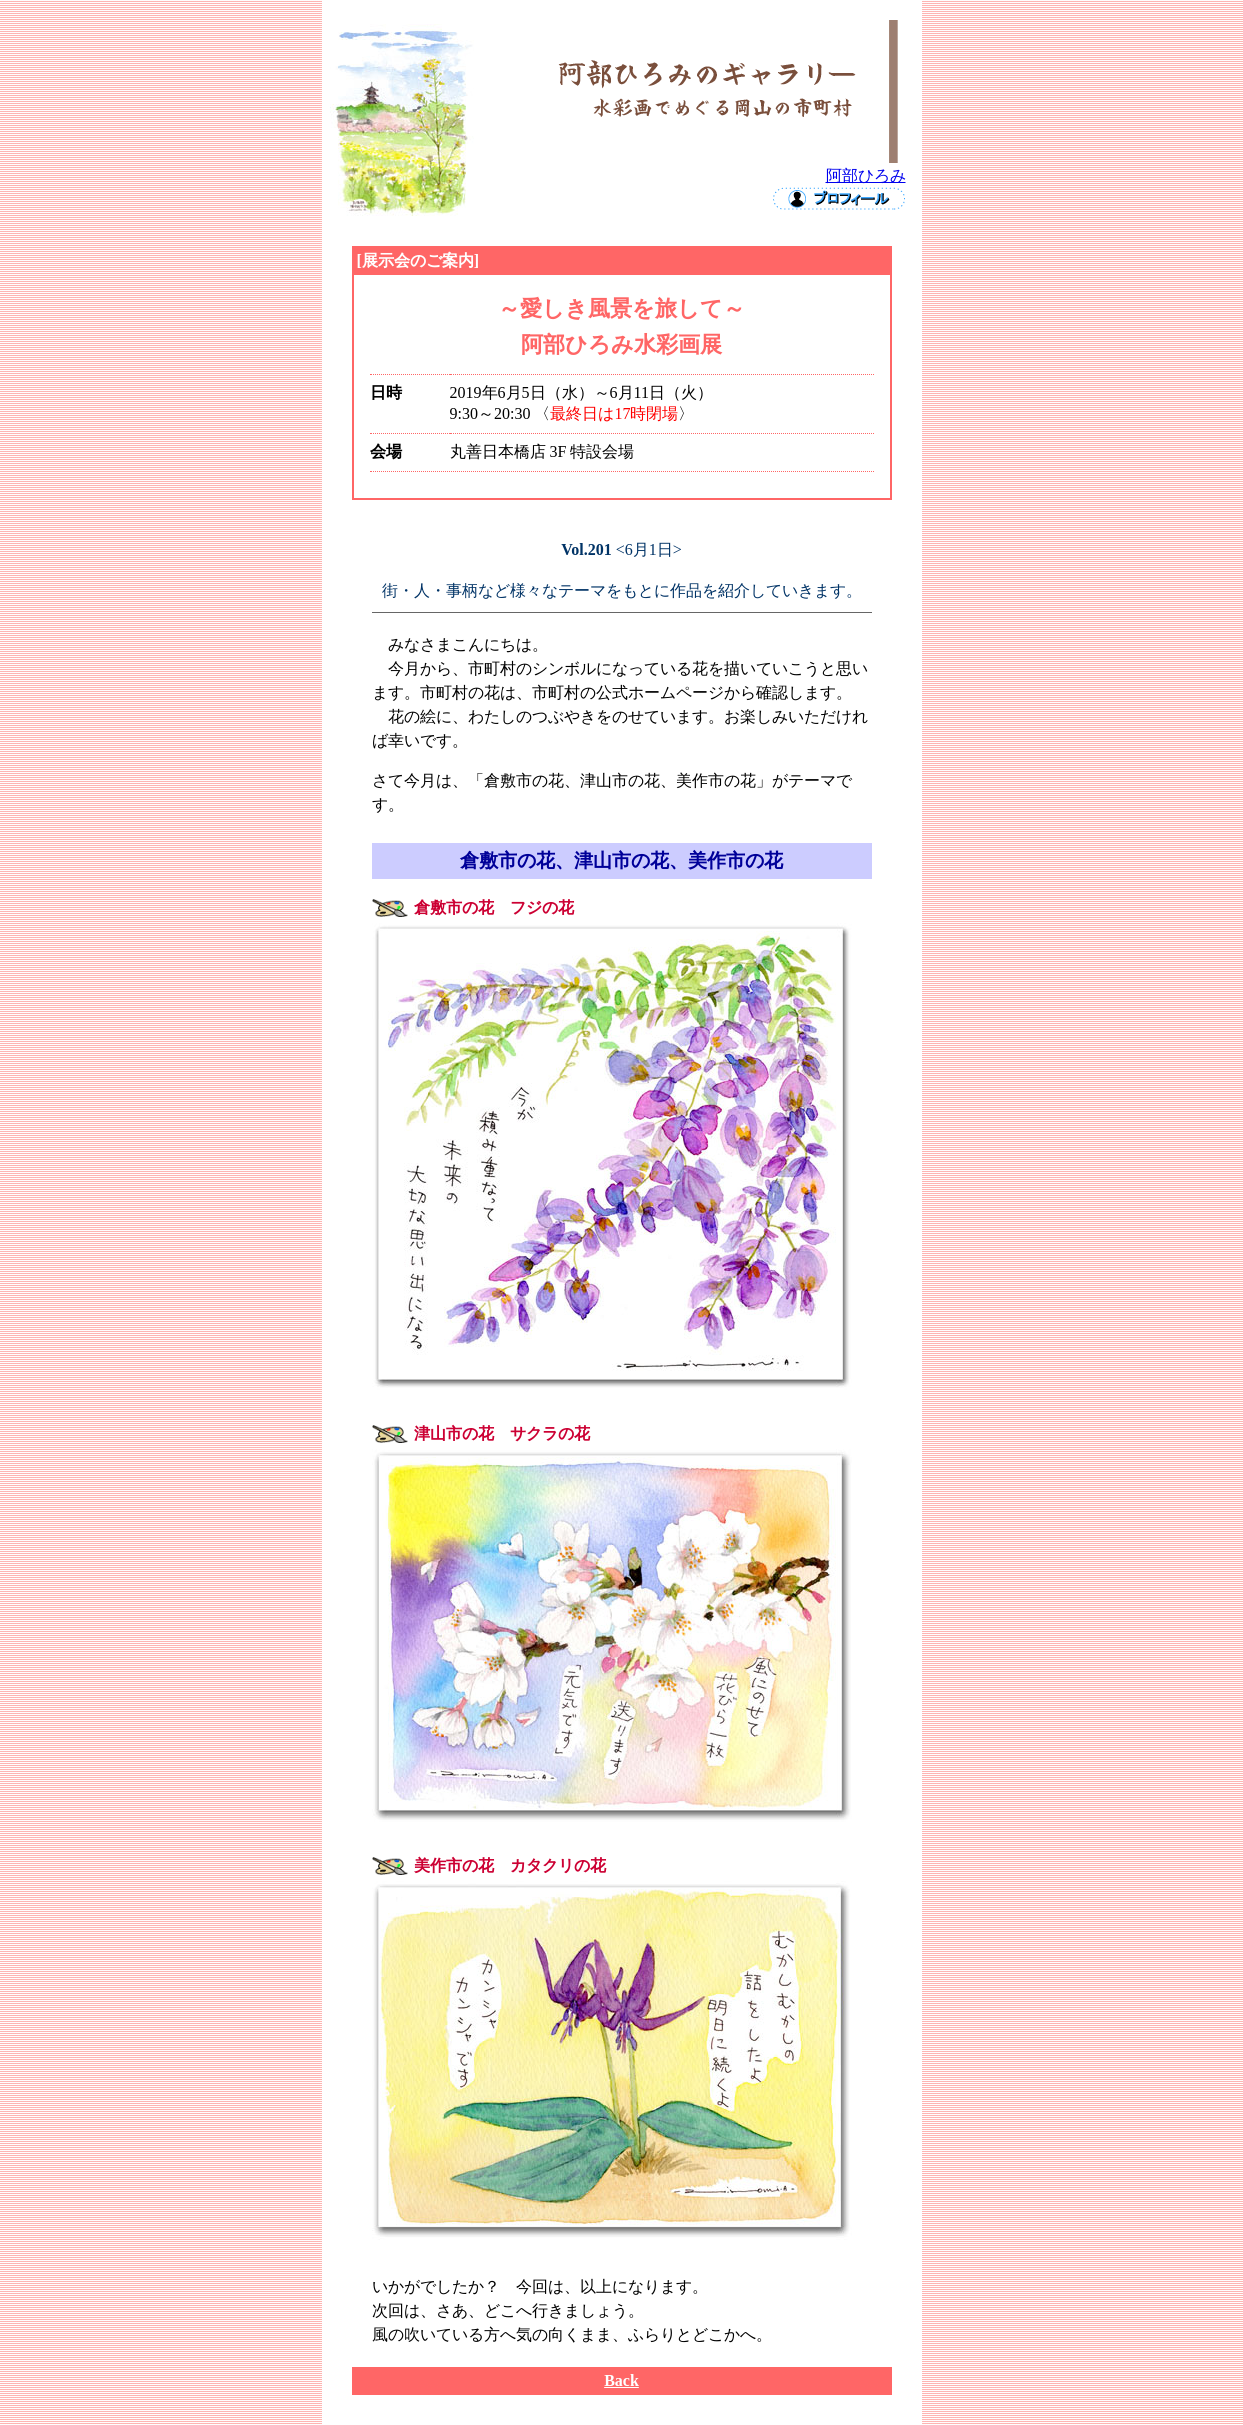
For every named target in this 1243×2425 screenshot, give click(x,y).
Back (621, 2380)
